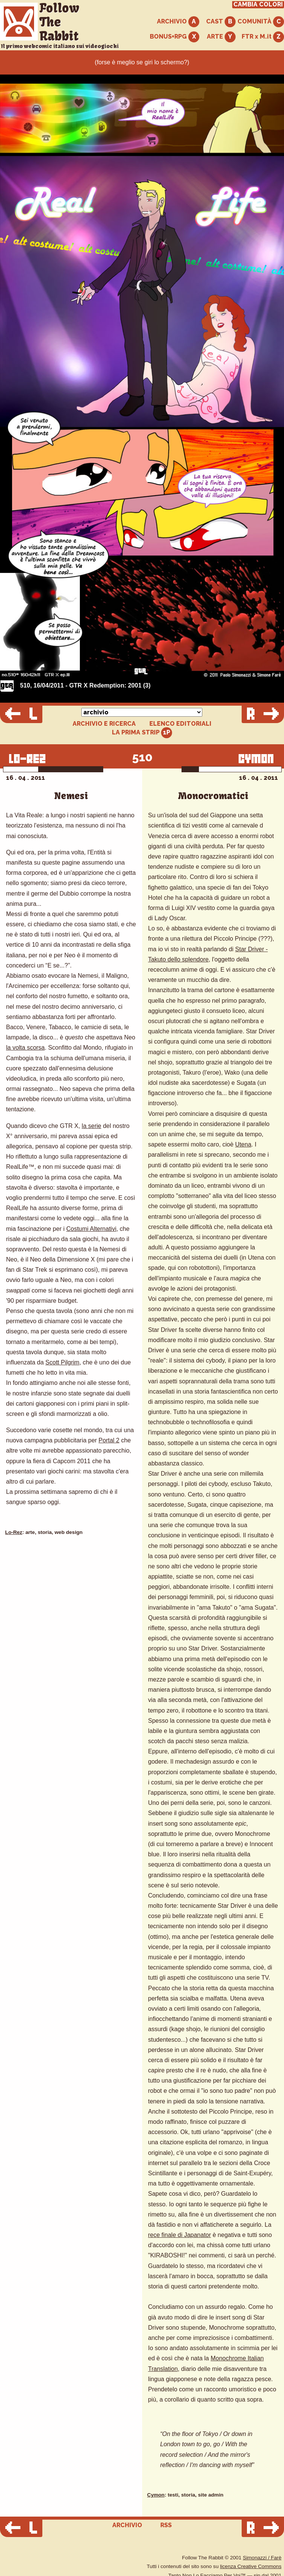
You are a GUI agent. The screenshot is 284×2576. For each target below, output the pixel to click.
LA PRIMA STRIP (142, 732)
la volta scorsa (25, 1047)
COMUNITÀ (260, 21)
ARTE (221, 36)
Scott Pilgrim (62, 1362)
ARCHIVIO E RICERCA (104, 723)
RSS (166, 2525)
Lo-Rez (13, 1532)
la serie (91, 1126)
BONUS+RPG (174, 36)
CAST (221, 21)
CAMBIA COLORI (258, 4)
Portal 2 (109, 1440)
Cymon (156, 2495)
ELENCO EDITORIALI (180, 723)
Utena (243, 1144)
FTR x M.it (263, 36)
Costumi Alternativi (91, 1229)
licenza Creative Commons (250, 2566)
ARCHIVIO (178, 21)
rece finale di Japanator (179, 2235)
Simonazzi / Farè (262, 2557)
